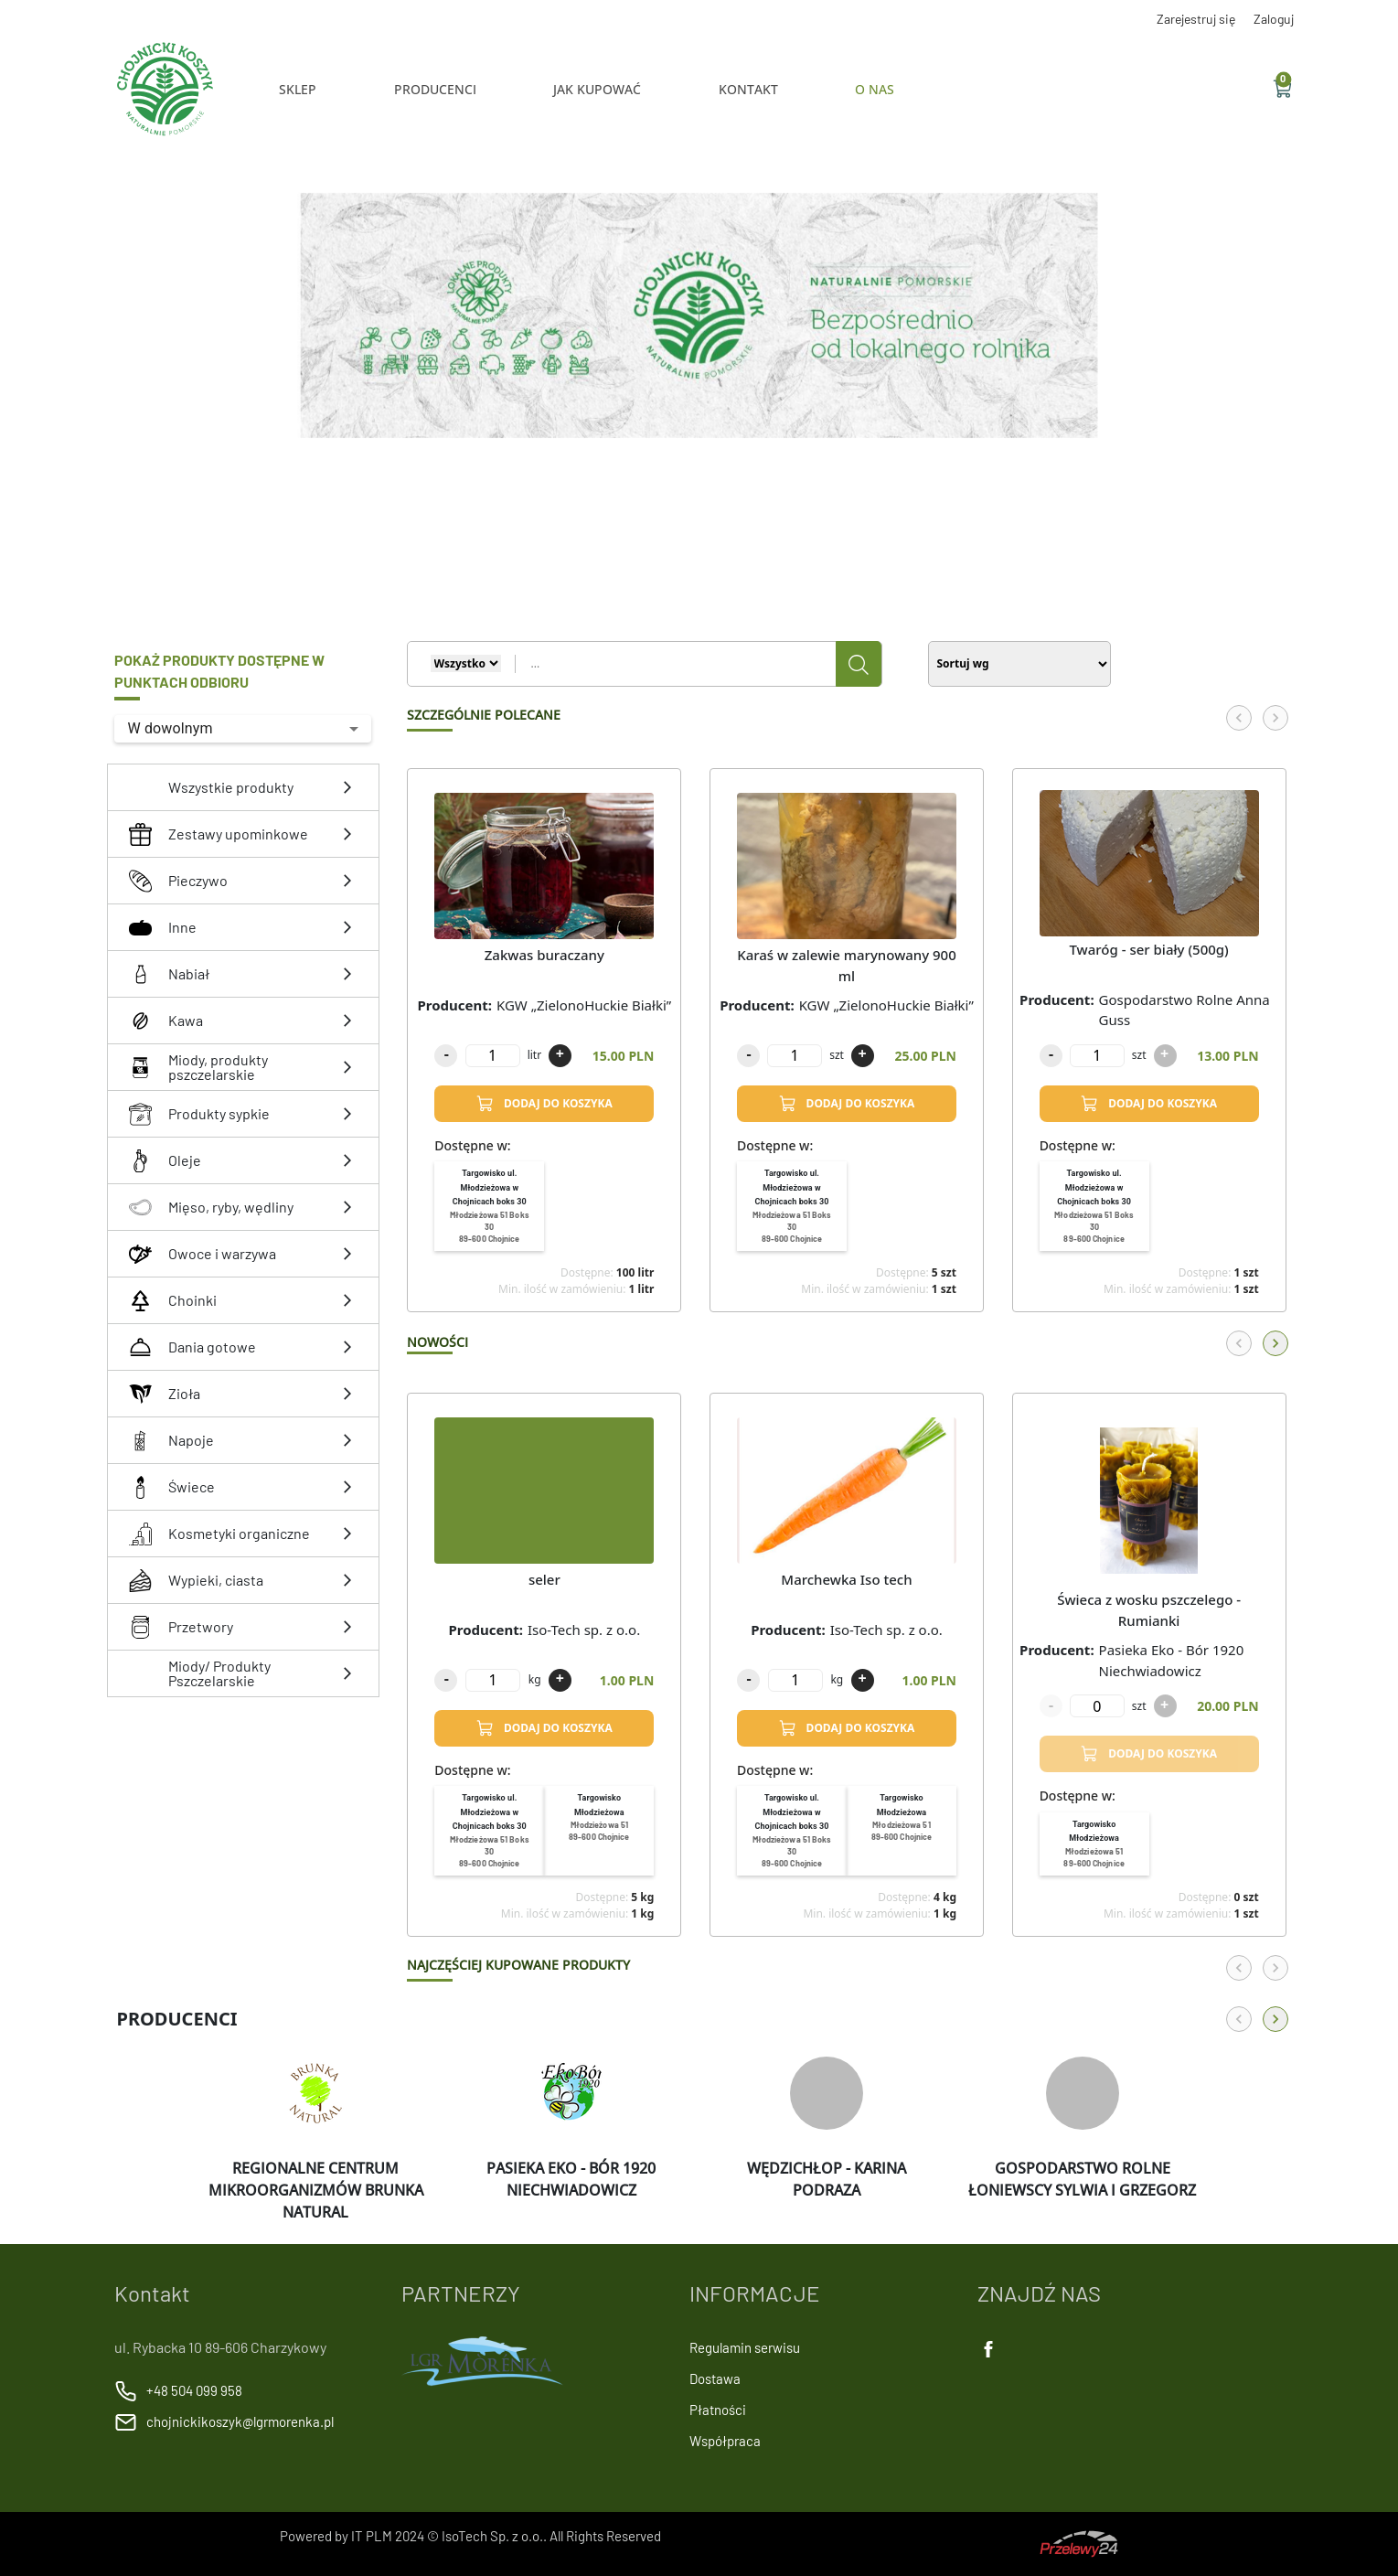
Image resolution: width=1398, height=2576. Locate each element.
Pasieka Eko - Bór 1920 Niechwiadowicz (1171, 1660)
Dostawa (715, 2378)
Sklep (297, 89)
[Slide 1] (677, 478)
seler (544, 1579)
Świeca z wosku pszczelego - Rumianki (1149, 1610)
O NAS (874, 89)
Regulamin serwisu (744, 2347)
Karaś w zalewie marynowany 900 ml (846, 965)
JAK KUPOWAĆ (597, 89)
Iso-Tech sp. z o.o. (584, 1629)
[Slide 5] (724, 478)
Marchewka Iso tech (846, 1579)
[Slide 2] (691, 478)
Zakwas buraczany (544, 955)
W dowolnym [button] (169, 728)
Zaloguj (1274, 19)
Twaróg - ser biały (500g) (1148, 949)
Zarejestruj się (1196, 19)
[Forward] (1275, 718)
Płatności (717, 2409)
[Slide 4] (713, 478)
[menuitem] (489, 1206)
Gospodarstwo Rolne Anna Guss (1184, 1010)
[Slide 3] (702, 478)
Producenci (435, 89)
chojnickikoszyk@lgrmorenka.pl (240, 2421)
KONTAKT (748, 89)
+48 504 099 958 (194, 2390)
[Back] (1239, 718)
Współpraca (725, 2440)
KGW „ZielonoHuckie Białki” (583, 1005)
